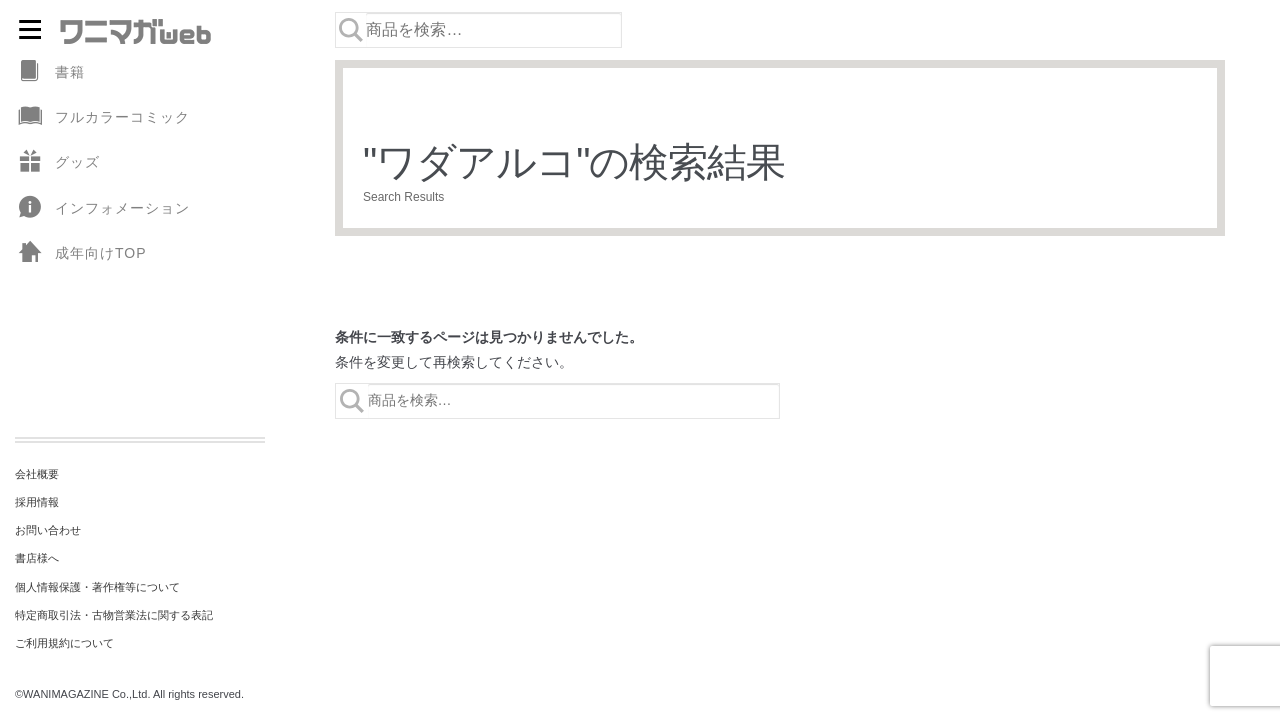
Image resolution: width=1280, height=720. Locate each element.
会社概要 (37, 474)
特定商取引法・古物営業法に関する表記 (114, 615)
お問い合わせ (48, 530)
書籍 (50, 72)
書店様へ (37, 558)
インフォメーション (102, 208)
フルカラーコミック (102, 117)
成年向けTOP (81, 253)
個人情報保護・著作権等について (97, 587)
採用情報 (37, 502)
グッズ (57, 162)
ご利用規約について (64, 643)
